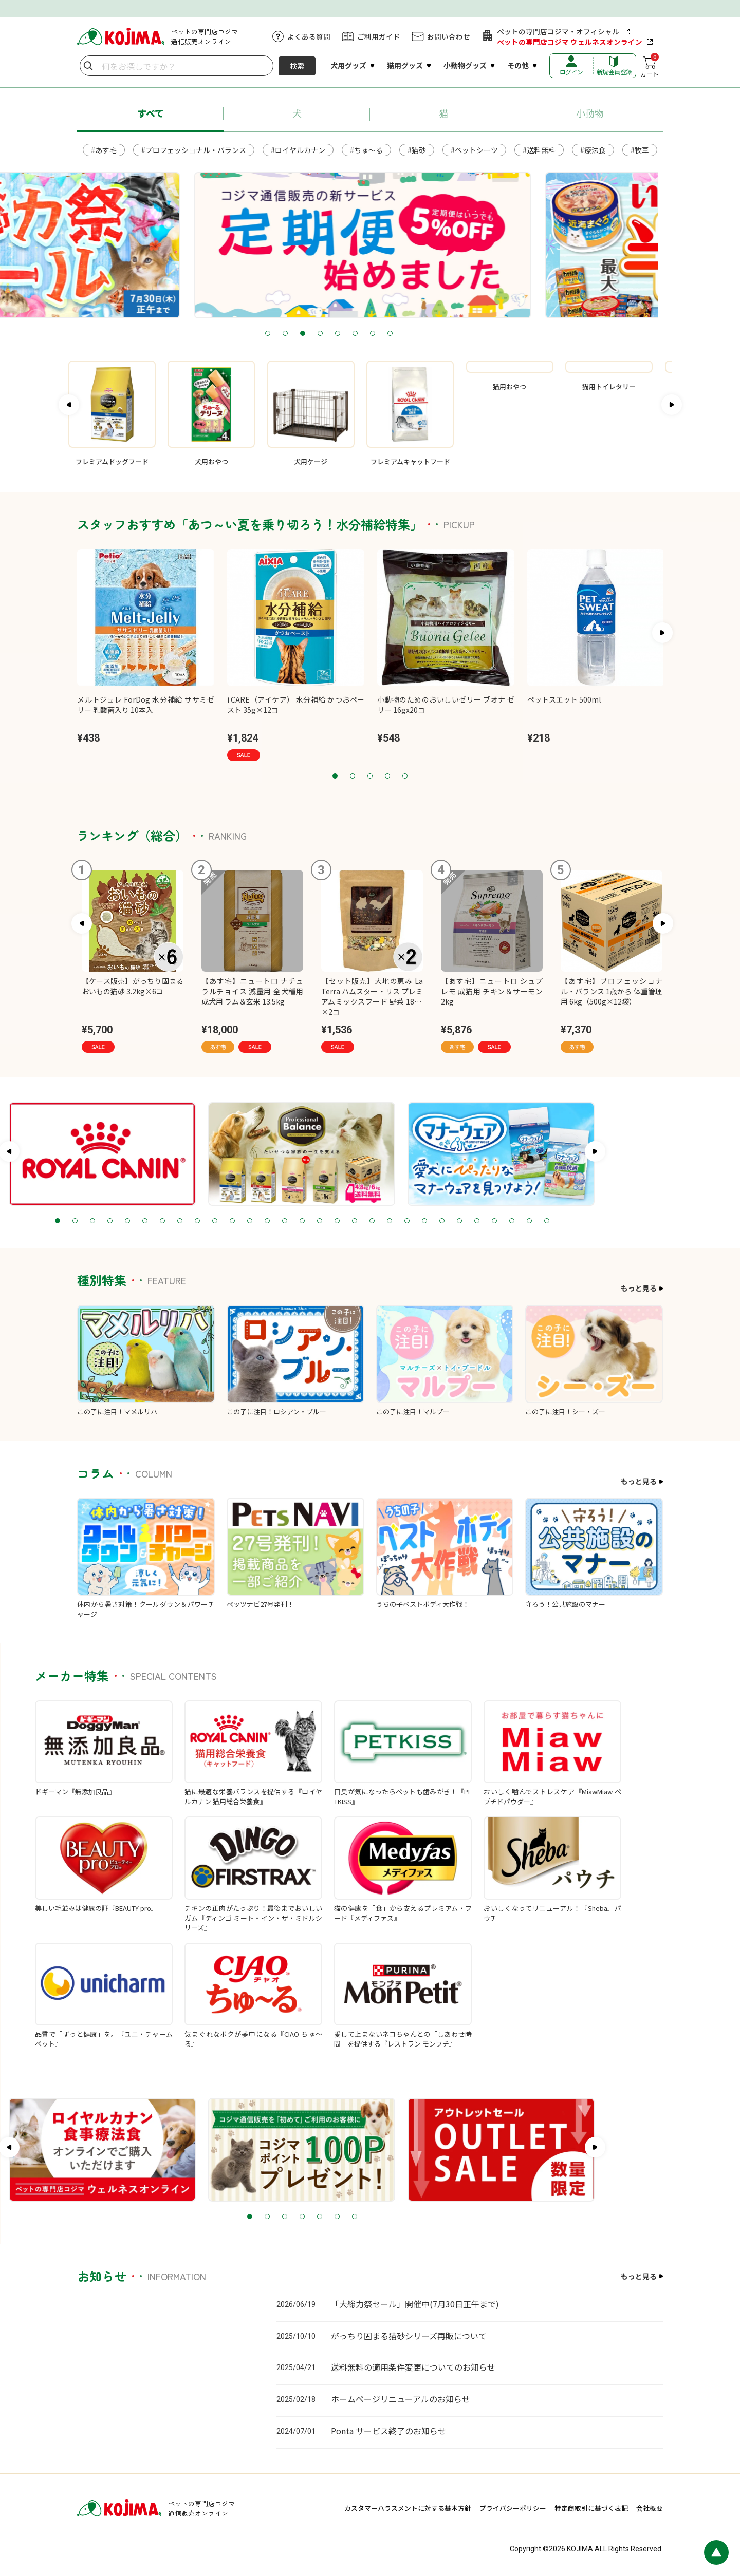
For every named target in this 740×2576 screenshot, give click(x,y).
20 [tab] (457, 1221)
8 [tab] (431, 334)
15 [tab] (370, 1221)
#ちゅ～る (366, 150)
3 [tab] (344, 334)
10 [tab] (283, 1221)
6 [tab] (396, 334)
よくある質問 (308, 36)
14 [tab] (352, 1221)
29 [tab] (615, 1221)
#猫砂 (417, 150)
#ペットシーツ (474, 150)
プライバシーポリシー (512, 2508)
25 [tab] (545, 1221)
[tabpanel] (370, 245)
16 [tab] (387, 1221)
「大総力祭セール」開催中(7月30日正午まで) (415, 2304)
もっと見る (639, 1288)
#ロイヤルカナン (298, 150)
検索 (297, 66)
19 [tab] (440, 1221)
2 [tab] (326, 334)
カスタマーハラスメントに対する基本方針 (407, 2508)
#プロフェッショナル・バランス (193, 150)
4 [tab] (361, 334)
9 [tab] (265, 1221)
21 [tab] (475, 1221)
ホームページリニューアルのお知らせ (400, 2399)
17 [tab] (405, 1221)
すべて (150, 113)
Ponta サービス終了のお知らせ (388, 2431)
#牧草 (640, 150)
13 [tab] (335, 1221)
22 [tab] (492, 1221)
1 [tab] (309, 334)
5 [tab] (379, 334)
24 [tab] (527, 1221)
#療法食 (593, 150)
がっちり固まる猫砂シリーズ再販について (409, 2335)
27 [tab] (580, 1221)
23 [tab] (510, 1221)
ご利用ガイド (378, 36)
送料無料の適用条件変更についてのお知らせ (413, 2367)
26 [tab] (562, 1221)
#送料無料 (539, 150)
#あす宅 (104, 150)
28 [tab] (597, 1221)
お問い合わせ (448, 36)
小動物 (590, 113)
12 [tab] (318, 1221)
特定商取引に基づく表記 (591, 2508)
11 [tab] (300, 1221)
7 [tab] (414, 334)
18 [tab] (422, 1221)
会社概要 (649, 2508)
